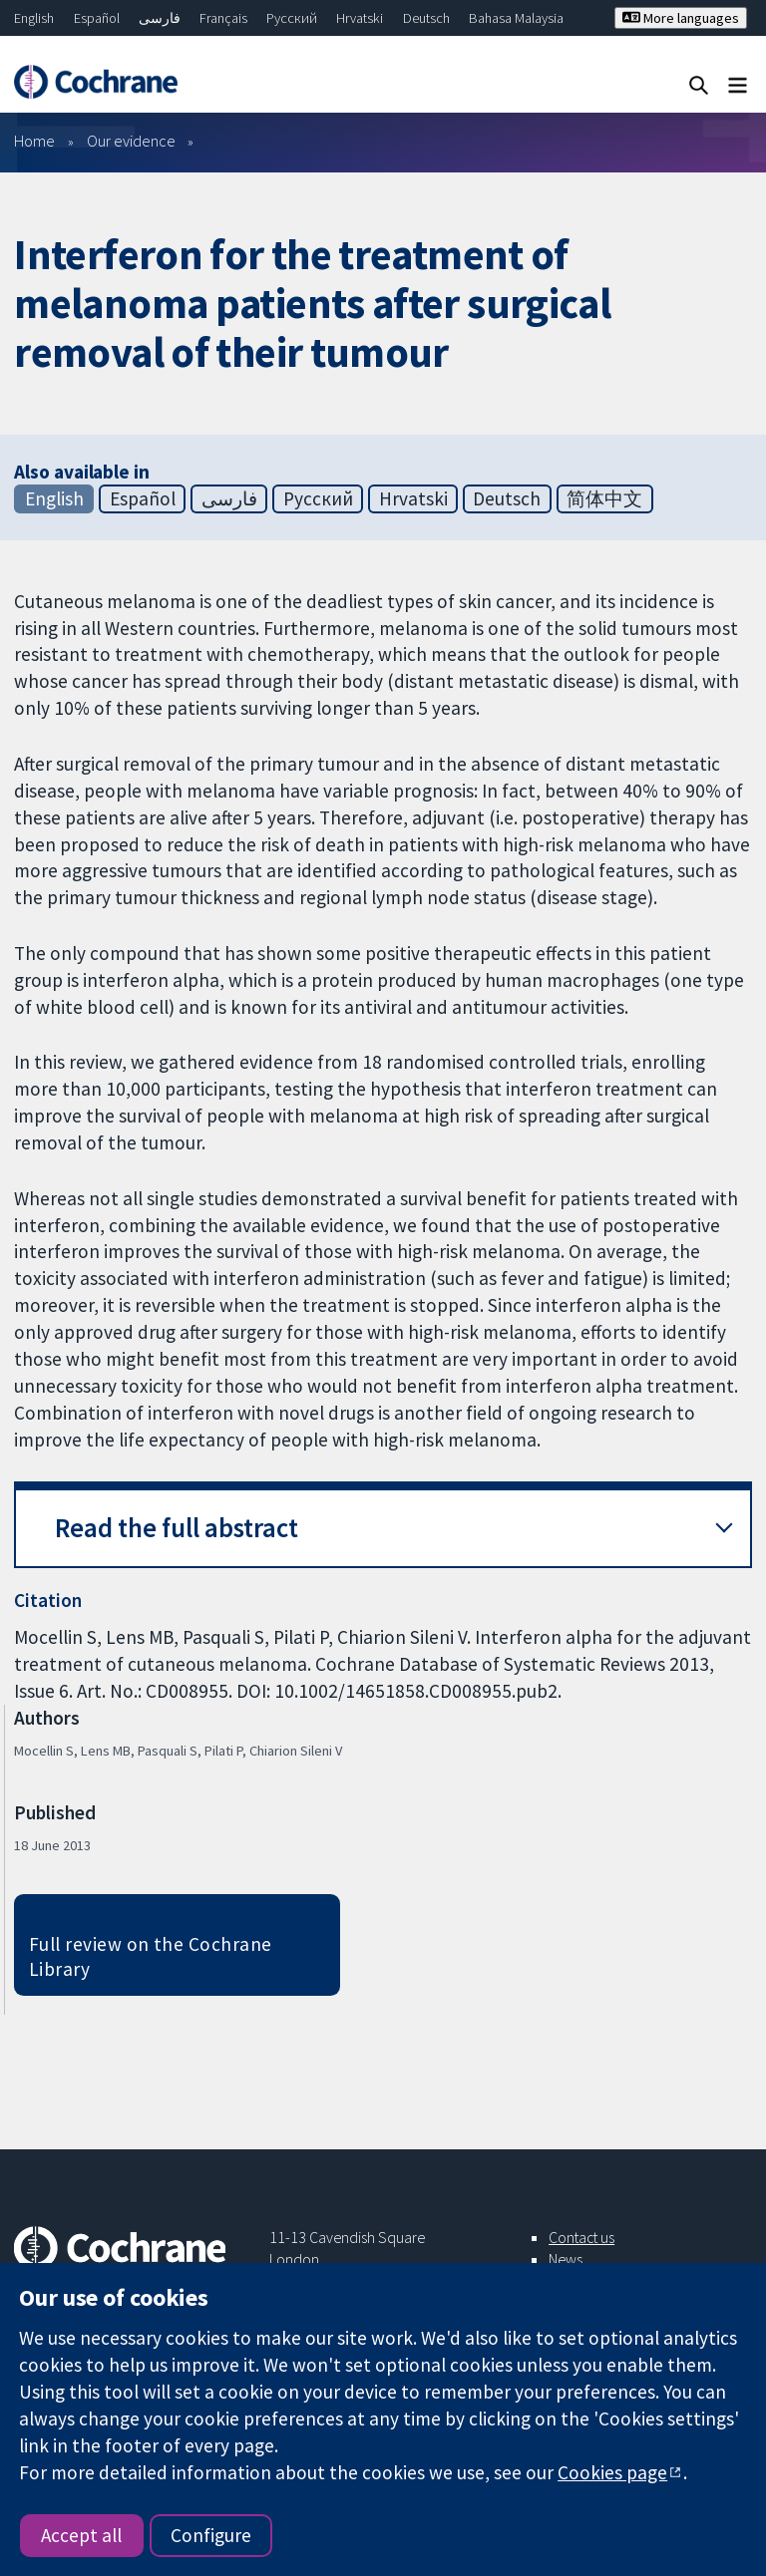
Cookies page (612, 2472)
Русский (291, 18)
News (565, 2259)
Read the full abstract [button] (176, 1527)
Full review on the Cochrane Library (150, 1956)
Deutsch (426, 18)
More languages (680, 18)
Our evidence (131, 141)
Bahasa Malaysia (516, 18)
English (34, 18)
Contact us (581, 2237)
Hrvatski (359, 18)
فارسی (160, 18)
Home (34, 141)
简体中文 (604, 498)
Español (97, 18)
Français (223, 18)
